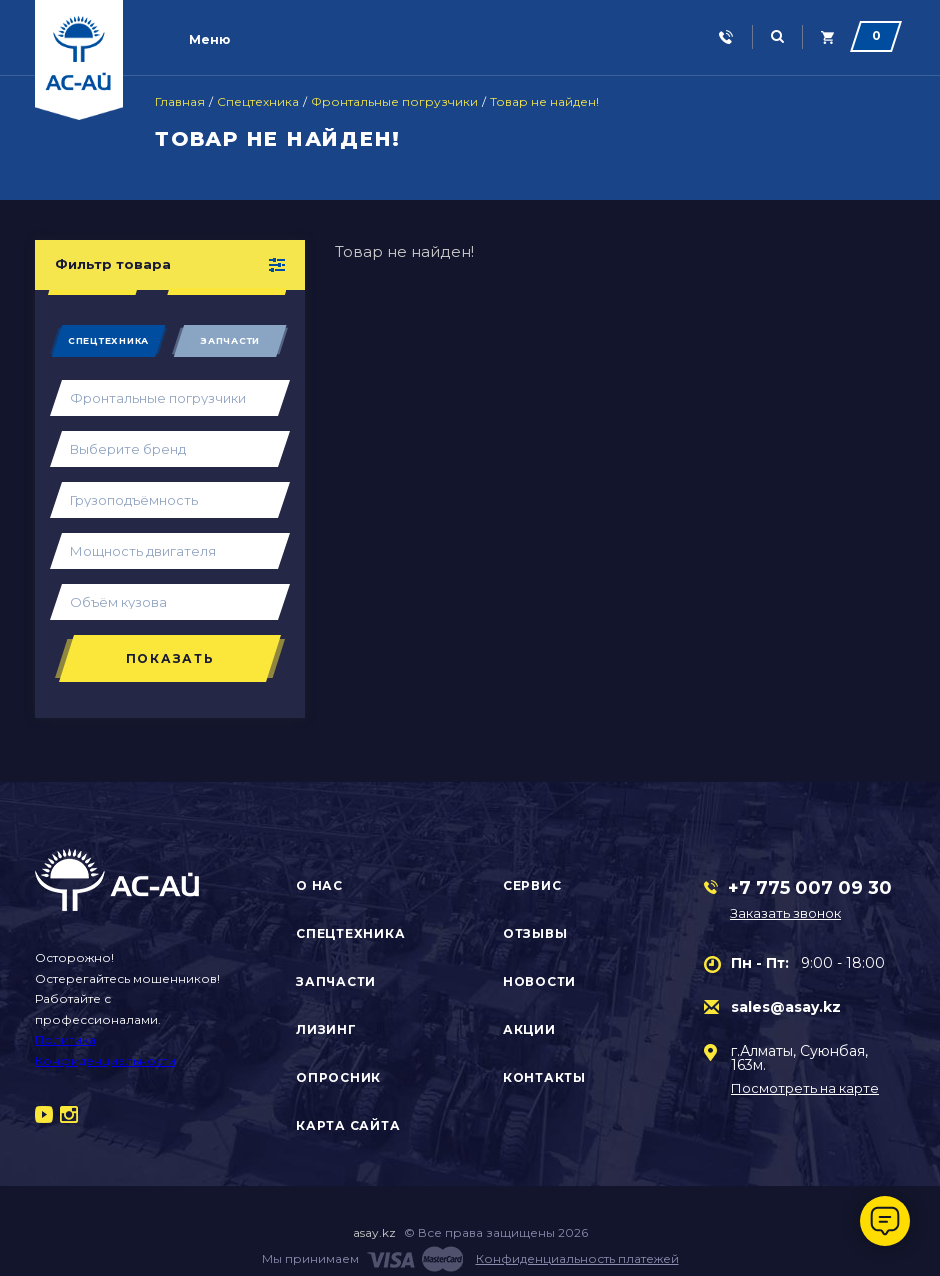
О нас (319, 885)
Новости (539, 981)
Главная (180, 102)
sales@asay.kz (786, 1007)
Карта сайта (348, 1125)
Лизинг (326, 1029)
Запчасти (230, 340)
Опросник (338, 1077)
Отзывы (535, 933)
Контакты (544, 1077)
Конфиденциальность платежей (577, 1258)
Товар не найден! (544, 102)
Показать (170, 658)
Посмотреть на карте (805, 1088)
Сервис (532, 885)
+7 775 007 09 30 (810, 888)
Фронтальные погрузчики (394, 102)
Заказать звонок (785, 913)
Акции (529, 1029)
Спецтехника (258, 102)
